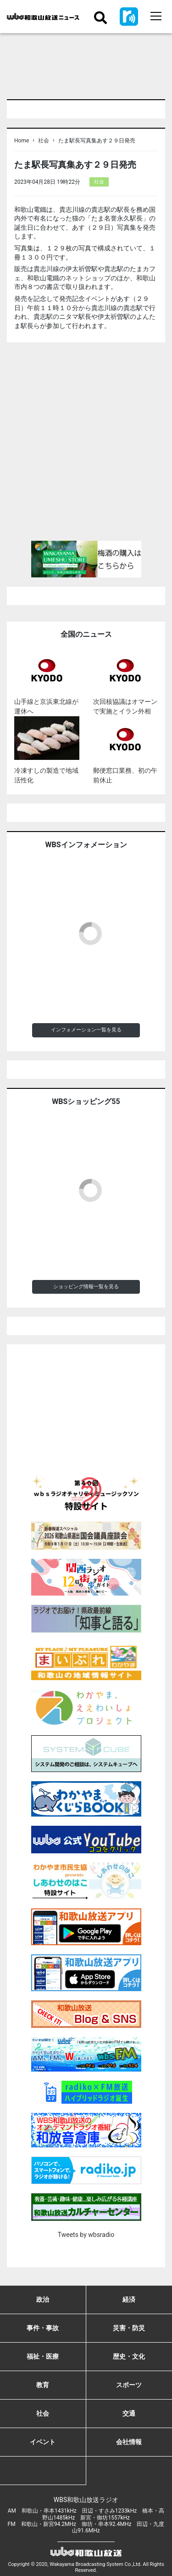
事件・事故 (43, 2328)
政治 (42, 2299)
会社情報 (129, 2442)
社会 (43, 140)
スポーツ (129, 2385)
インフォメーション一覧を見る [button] (86, 1030)
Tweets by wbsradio (86, 2234)
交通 (128, 2413)
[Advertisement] (86, 445)
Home (21, 140)
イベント (42, 2442)
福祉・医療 (43, 2356)
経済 (128, 2299)
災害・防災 (129, 2328)
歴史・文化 (129, 2356)
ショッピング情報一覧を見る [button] (86, 1287)
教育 (42, 2385)
